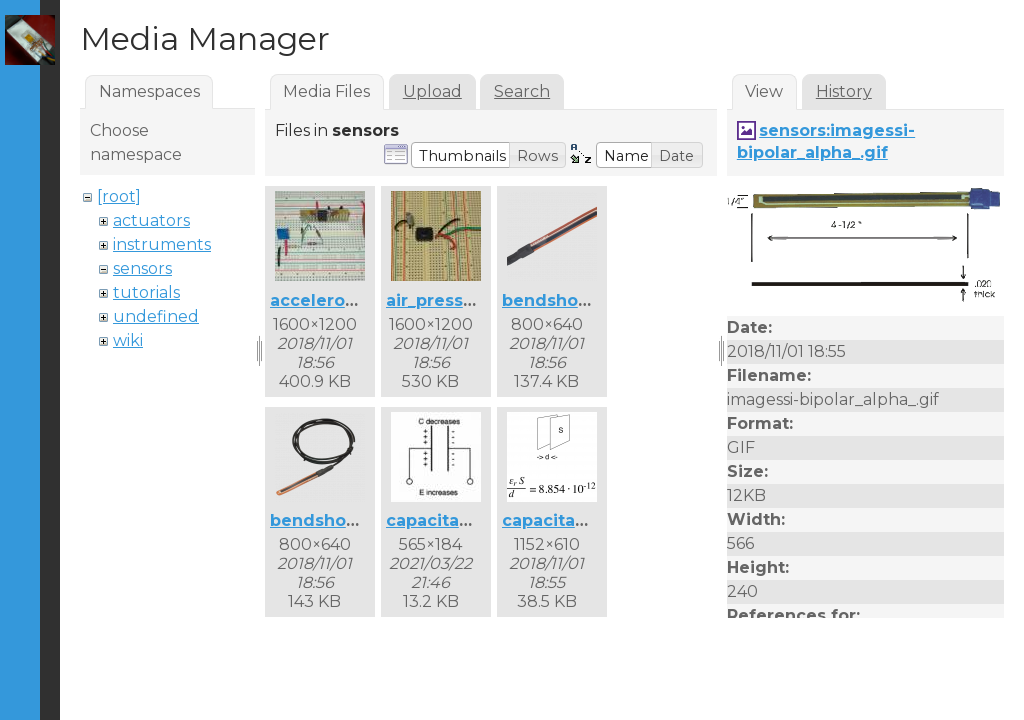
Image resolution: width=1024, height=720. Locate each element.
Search (522, 91)
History (844, 91)
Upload (432, 91)
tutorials (146, 292)
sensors (142, 268)
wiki (128, 340)
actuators (151, 220)
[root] (119, 196)
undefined (156, 316)
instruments (162, 244)
